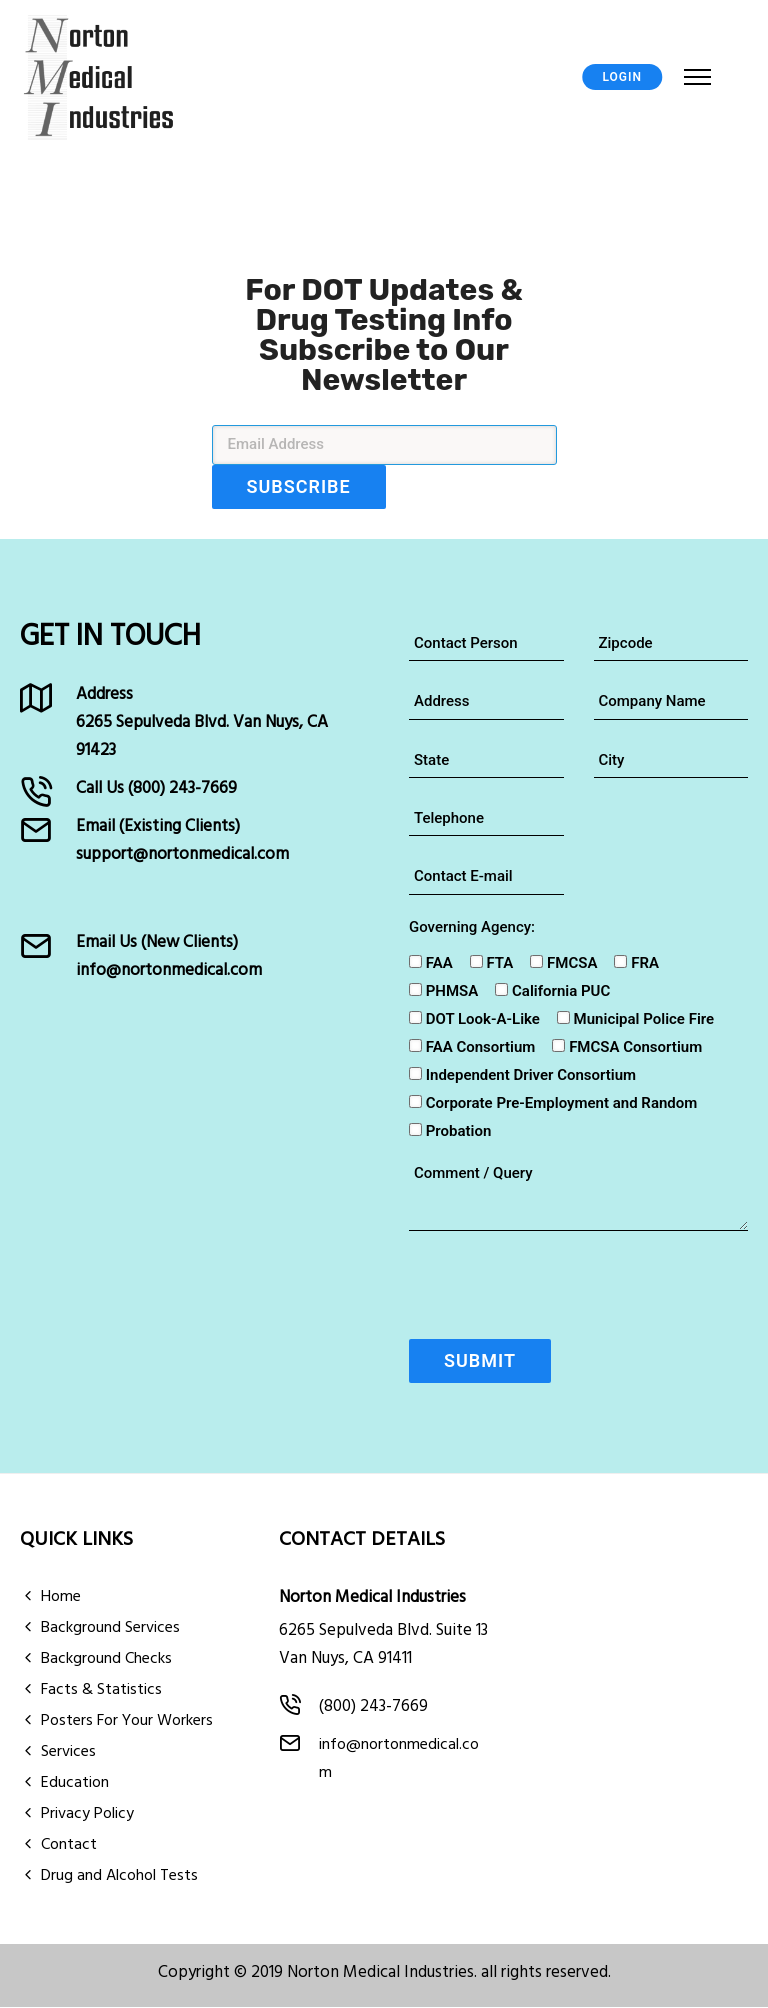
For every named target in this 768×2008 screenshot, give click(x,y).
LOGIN (623, 78)
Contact (69, 1846)
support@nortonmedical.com (182, 854)
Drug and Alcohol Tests (119, 1877)
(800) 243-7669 (182, 788)
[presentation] (561, 1291)
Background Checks (106, 1660)
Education (75, 1784)
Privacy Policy (87, 1815)
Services (68, 1753)
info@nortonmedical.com (169, 970)
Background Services (110, 1629)
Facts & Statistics (101, 1691)
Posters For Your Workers (127, 1722)
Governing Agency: (472, 927)
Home (61, 1598)
